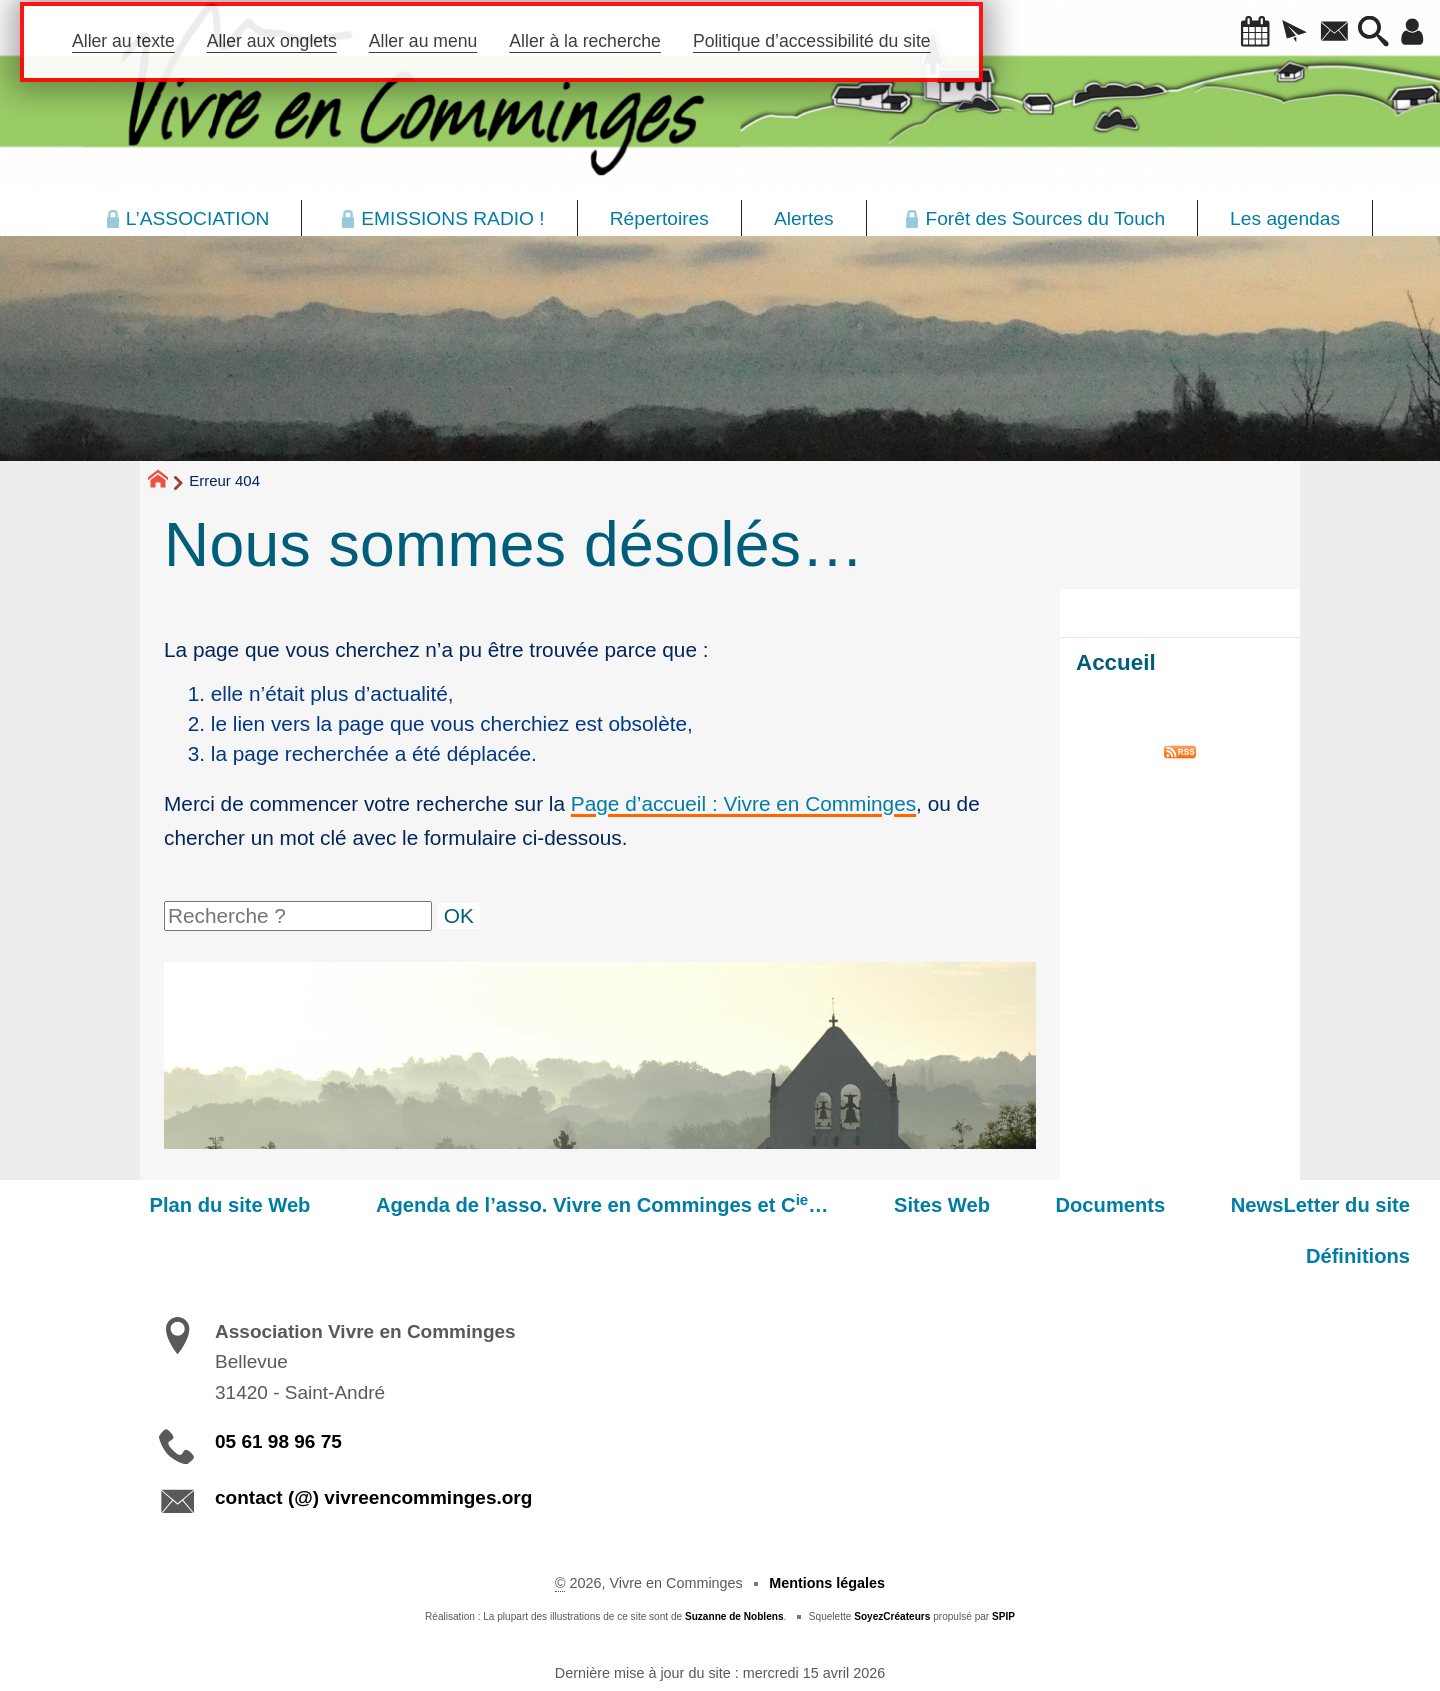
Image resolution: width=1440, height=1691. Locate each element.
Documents (990, 1205)
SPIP (1003, 1566)
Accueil (1116, 662)
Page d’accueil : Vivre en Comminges (743, 803)
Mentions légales (827, 1533)
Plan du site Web (168, 1205)
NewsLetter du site (1180, 1205)
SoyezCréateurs (892, 1566)
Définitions (1368, 1205)
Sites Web (841, 1205)
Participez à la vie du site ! (1307, 1666)
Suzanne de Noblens (734, 1566)
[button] (1229, 33)
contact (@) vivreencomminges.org (373, 1446)
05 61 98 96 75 (278, 1390)
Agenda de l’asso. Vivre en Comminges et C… (521, 1204)
